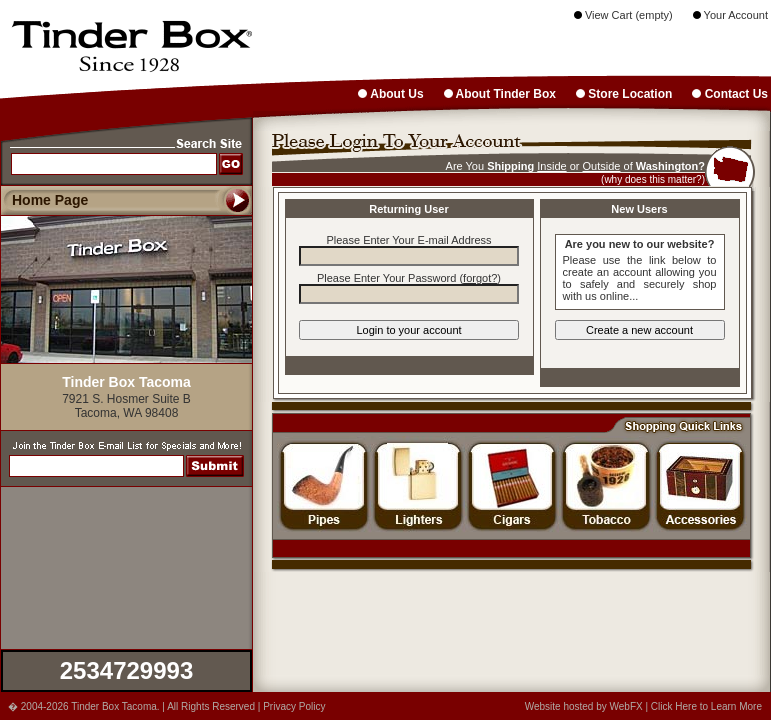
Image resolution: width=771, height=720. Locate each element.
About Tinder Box (500, 94)
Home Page (50, 200)
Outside (602, 166)
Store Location (624, 94)
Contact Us (730, 94)
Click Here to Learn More (706, 706)
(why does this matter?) (653, 179)
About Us (390, 94)
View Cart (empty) (623, 15)
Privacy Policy (294, 706)
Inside (551, 166)
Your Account (730, 15)
